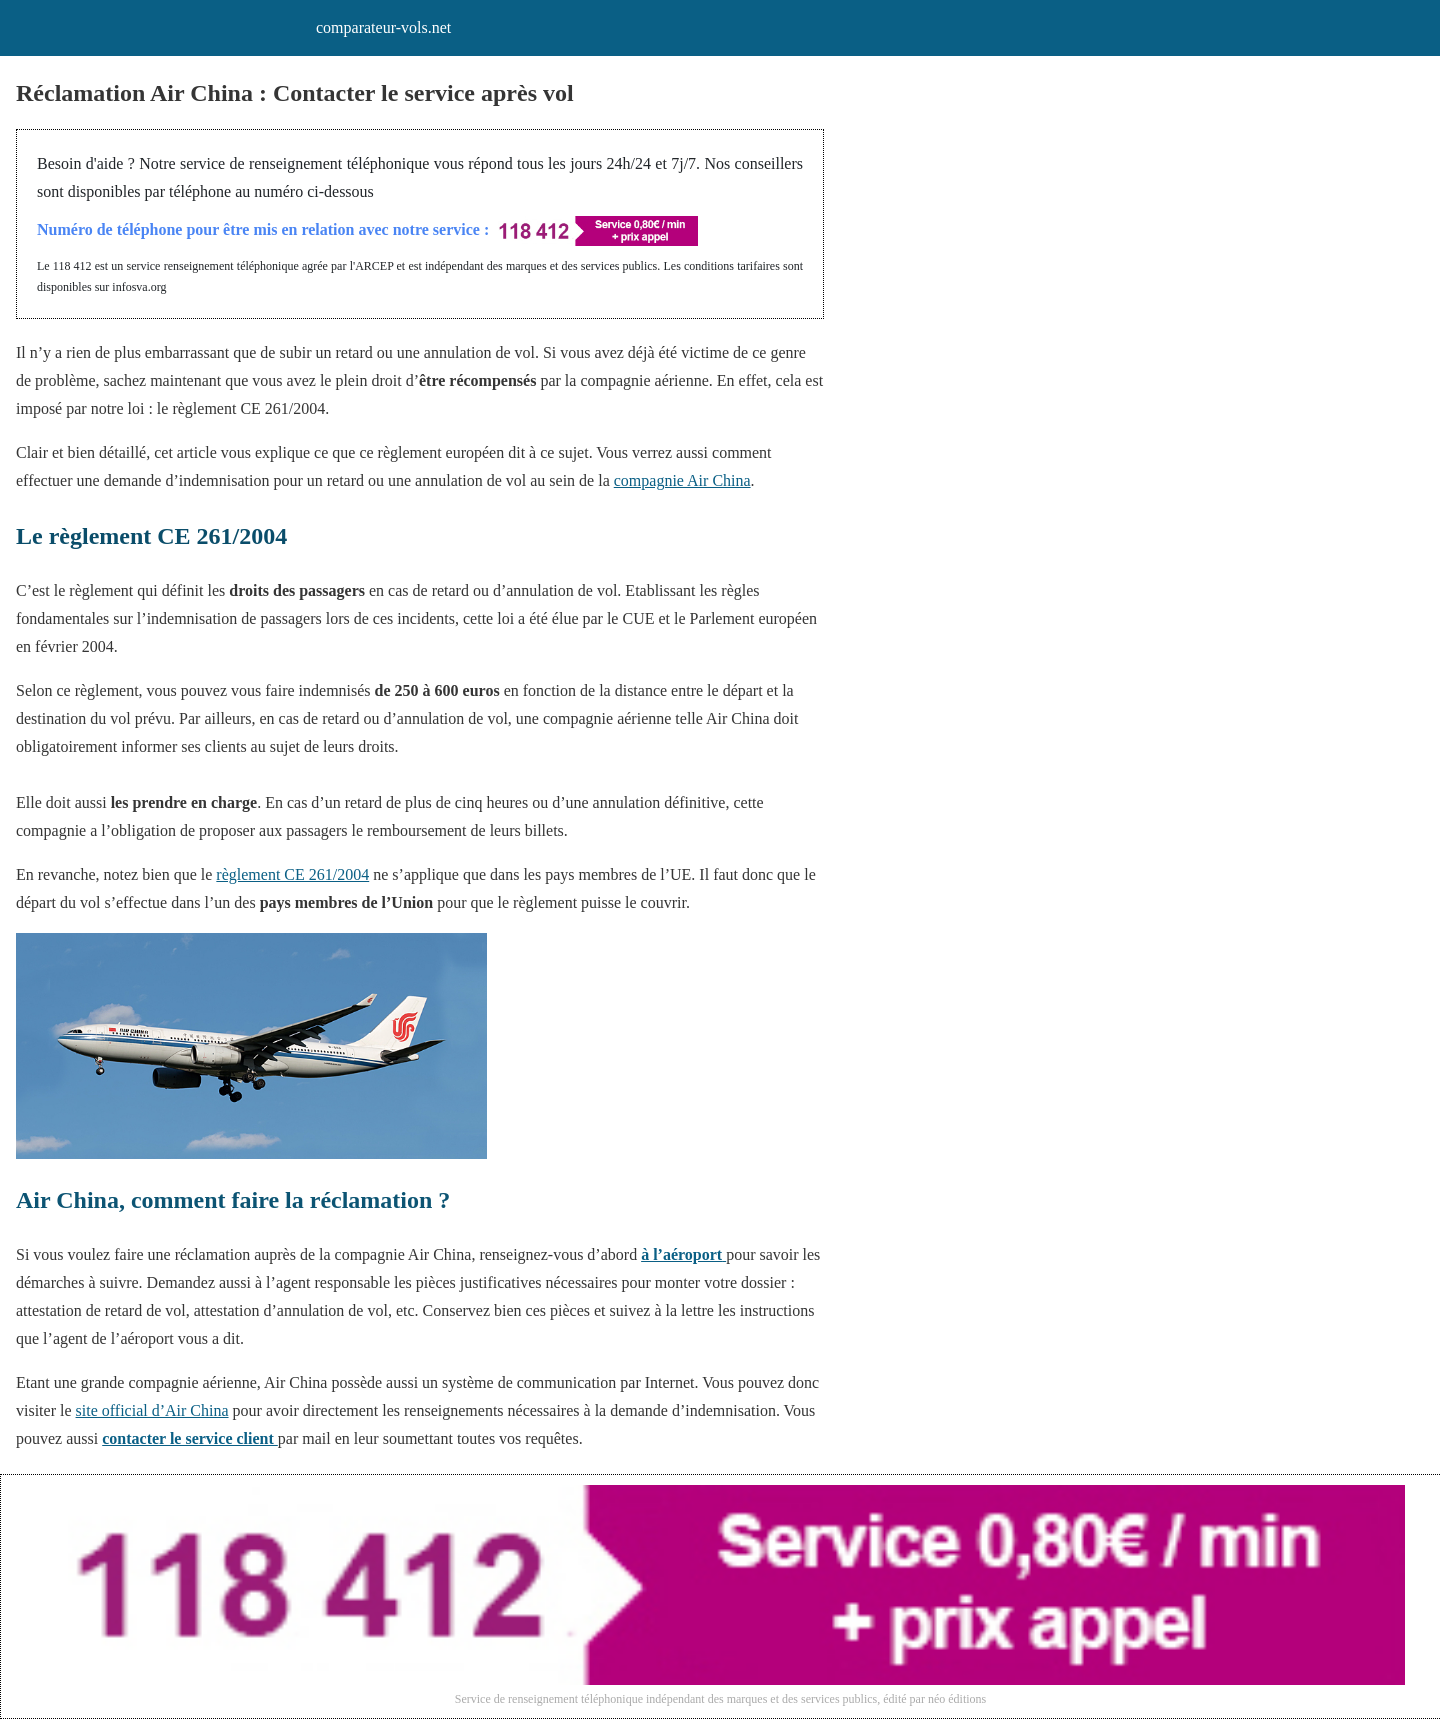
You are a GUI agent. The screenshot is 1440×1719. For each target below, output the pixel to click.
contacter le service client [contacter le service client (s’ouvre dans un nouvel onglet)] (190, 1438)
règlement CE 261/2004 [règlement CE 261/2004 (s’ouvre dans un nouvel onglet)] (292, 874)
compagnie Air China (682, 480)
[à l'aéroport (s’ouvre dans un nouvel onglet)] (683, 1254)
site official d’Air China (152, 1410)
